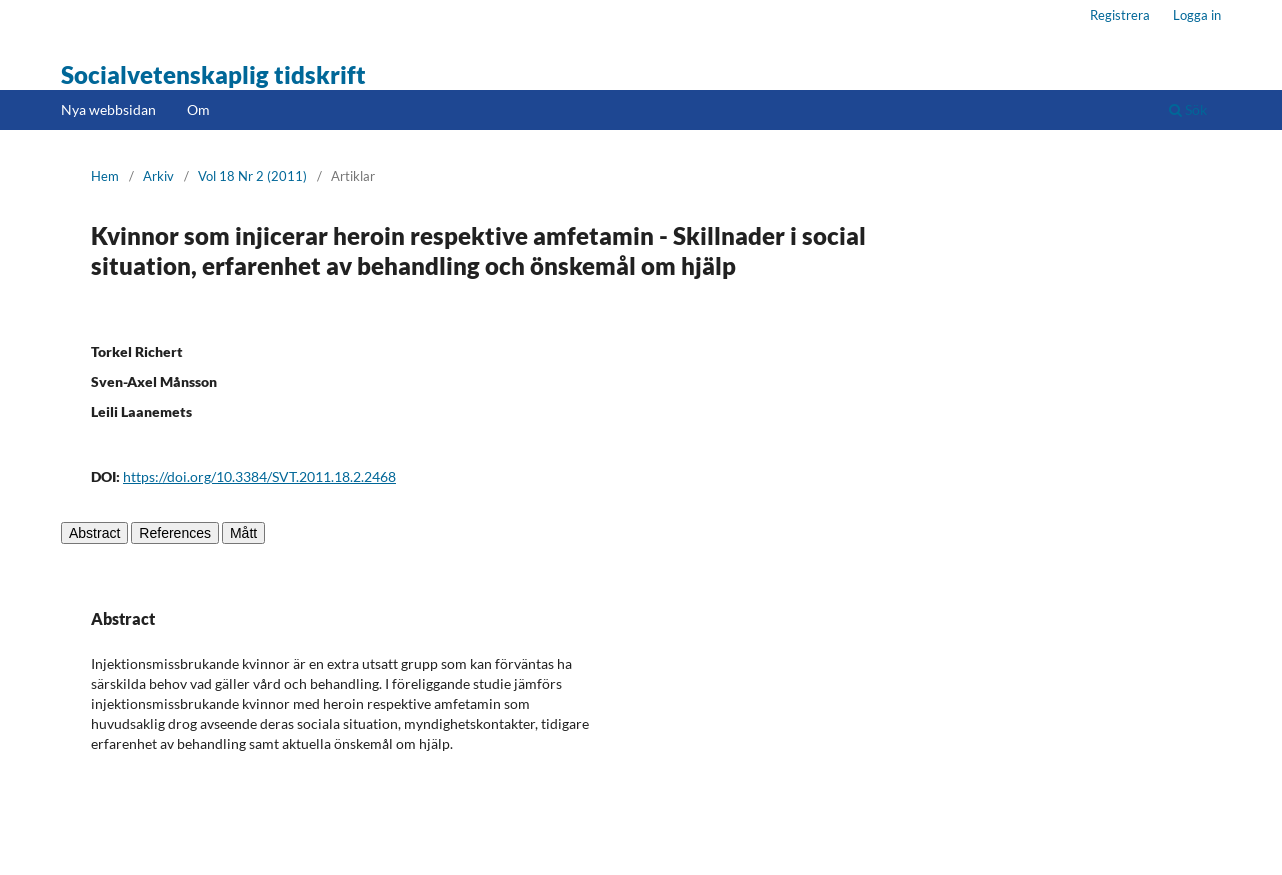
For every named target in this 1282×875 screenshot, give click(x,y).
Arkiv (158, 176)
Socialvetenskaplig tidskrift (213, 74)
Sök (1188, 109)
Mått (243, 533)
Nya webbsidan (108, 109)
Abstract (94, 533)
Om (198, 109)
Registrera (1120, 15)
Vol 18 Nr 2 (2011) (252, 176)
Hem (105, 176)
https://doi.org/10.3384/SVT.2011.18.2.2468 (259, 476)
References (175, 533)
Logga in (1197, 15)
